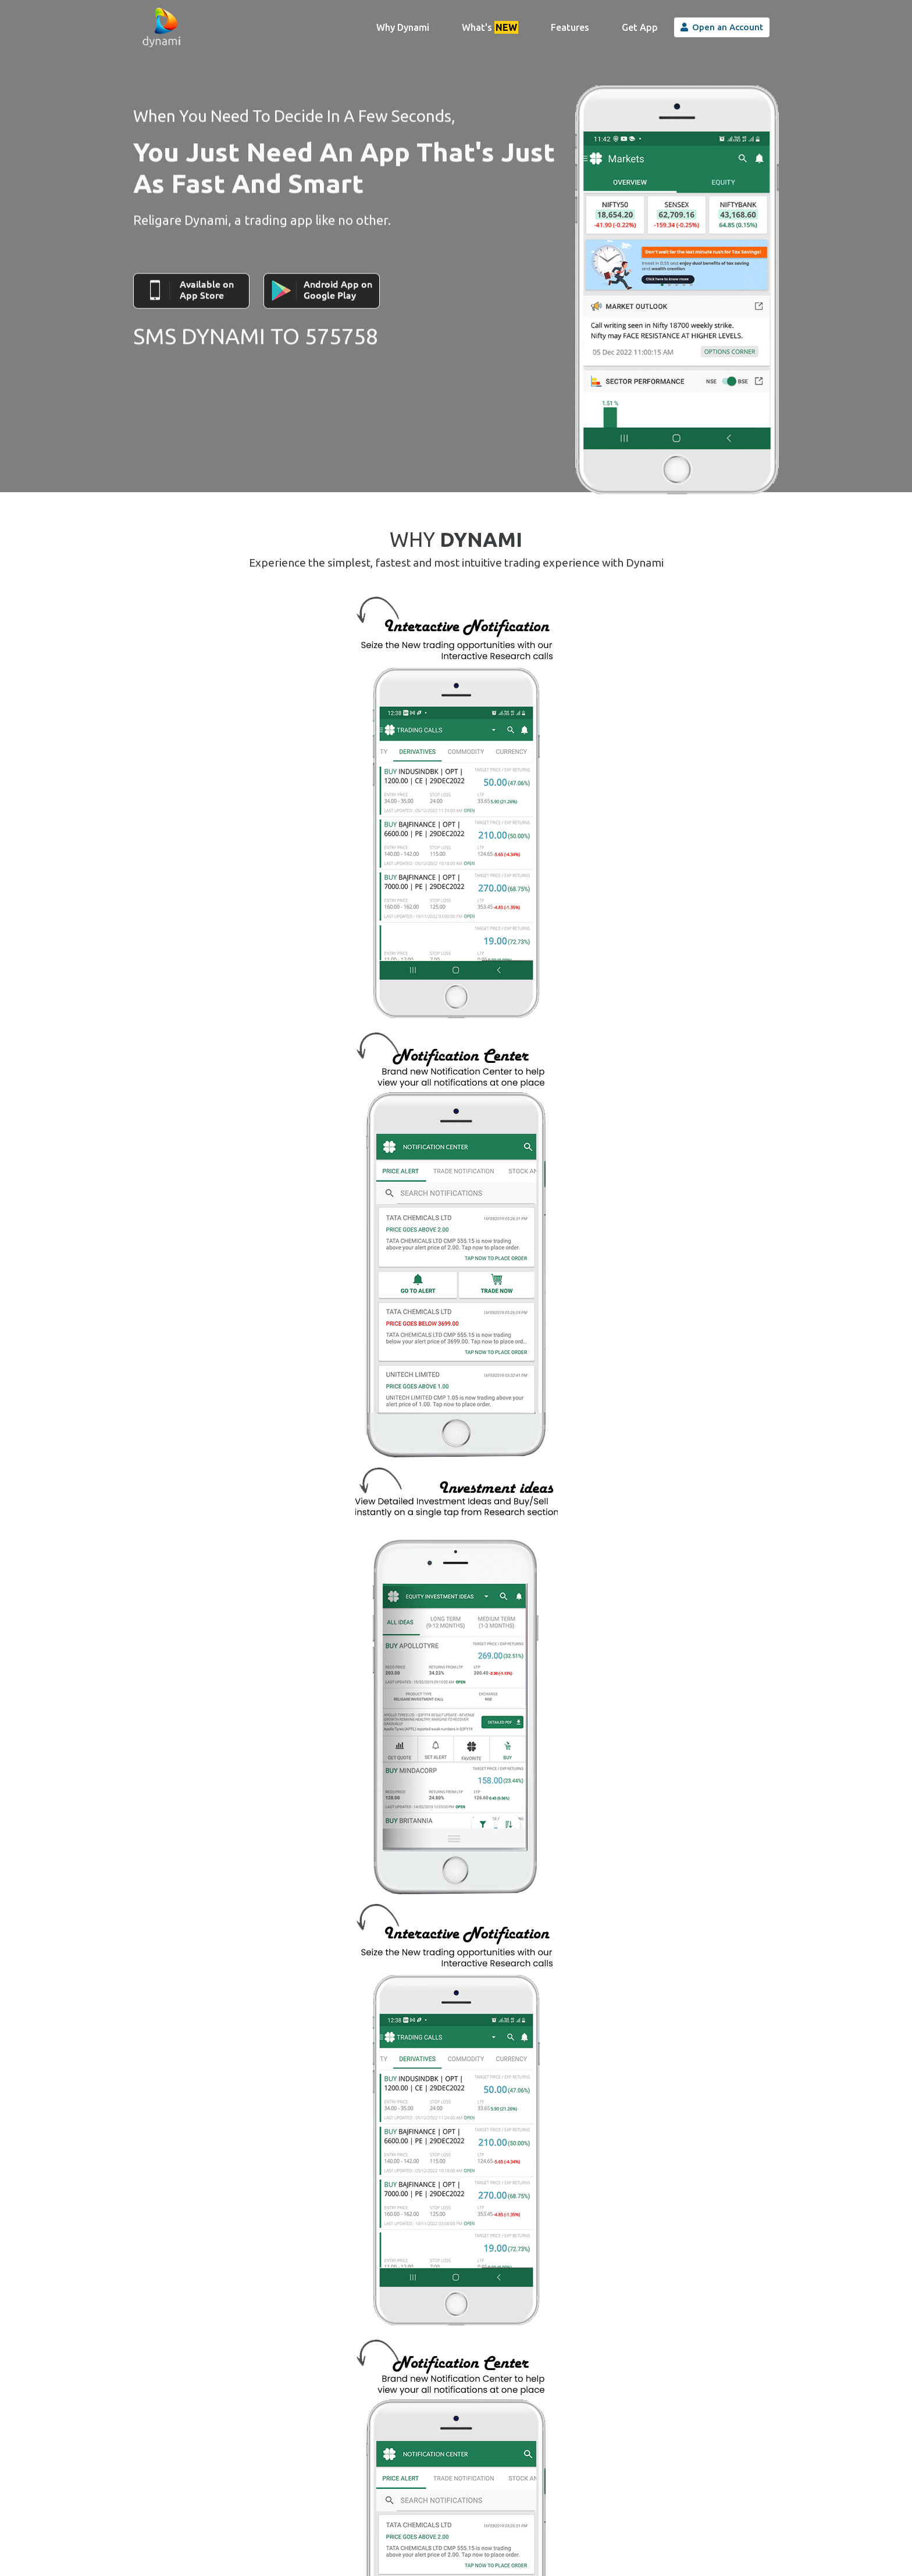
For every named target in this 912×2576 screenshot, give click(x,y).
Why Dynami (406, 26)
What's (490, 27)
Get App (640, 27)
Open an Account (722, 27)
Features (570, 27)
